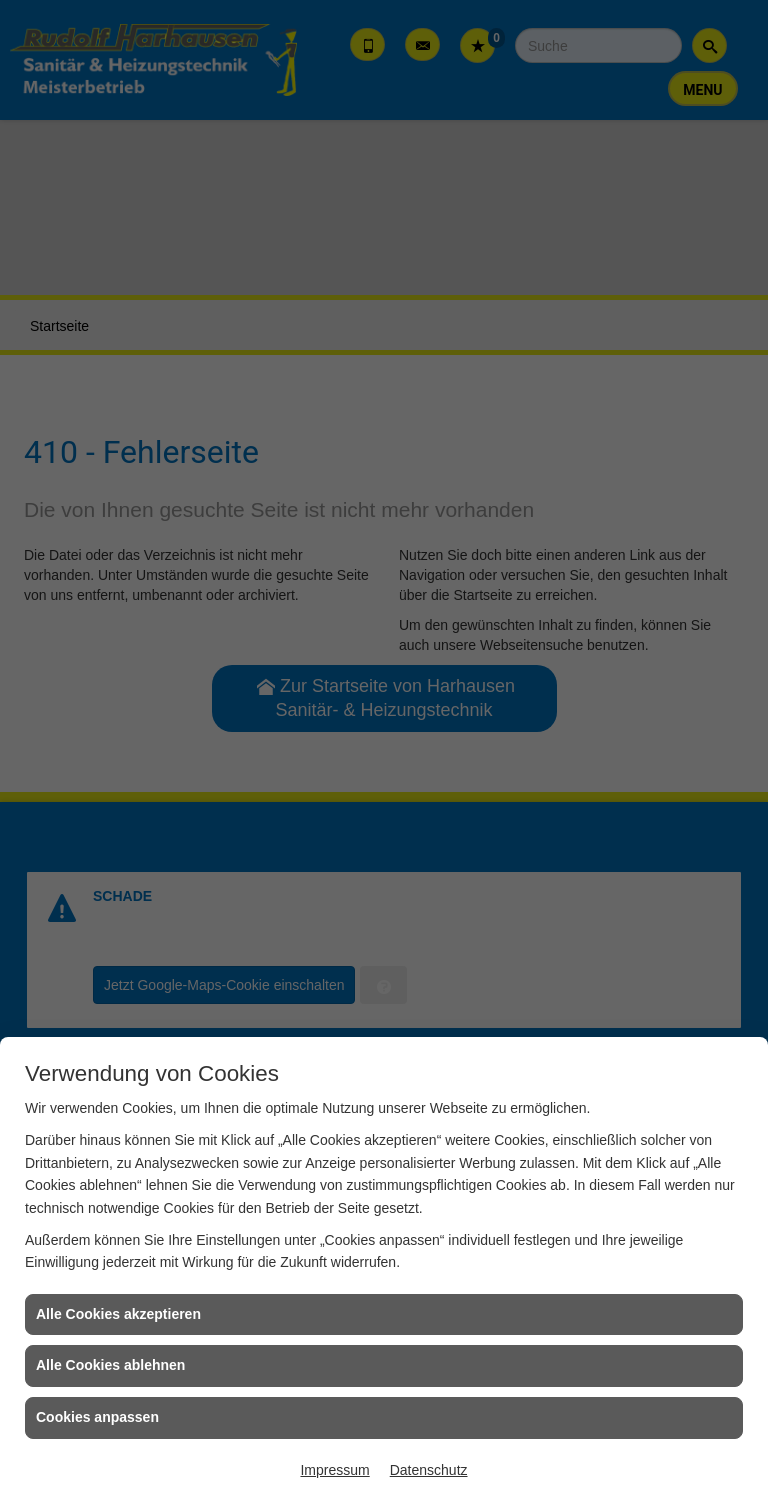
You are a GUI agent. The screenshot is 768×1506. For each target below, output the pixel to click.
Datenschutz (429, 1470)
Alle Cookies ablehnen (110, 1365)
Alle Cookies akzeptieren (118, 1314)
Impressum (334, 1470)
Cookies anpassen (97, 1417)
